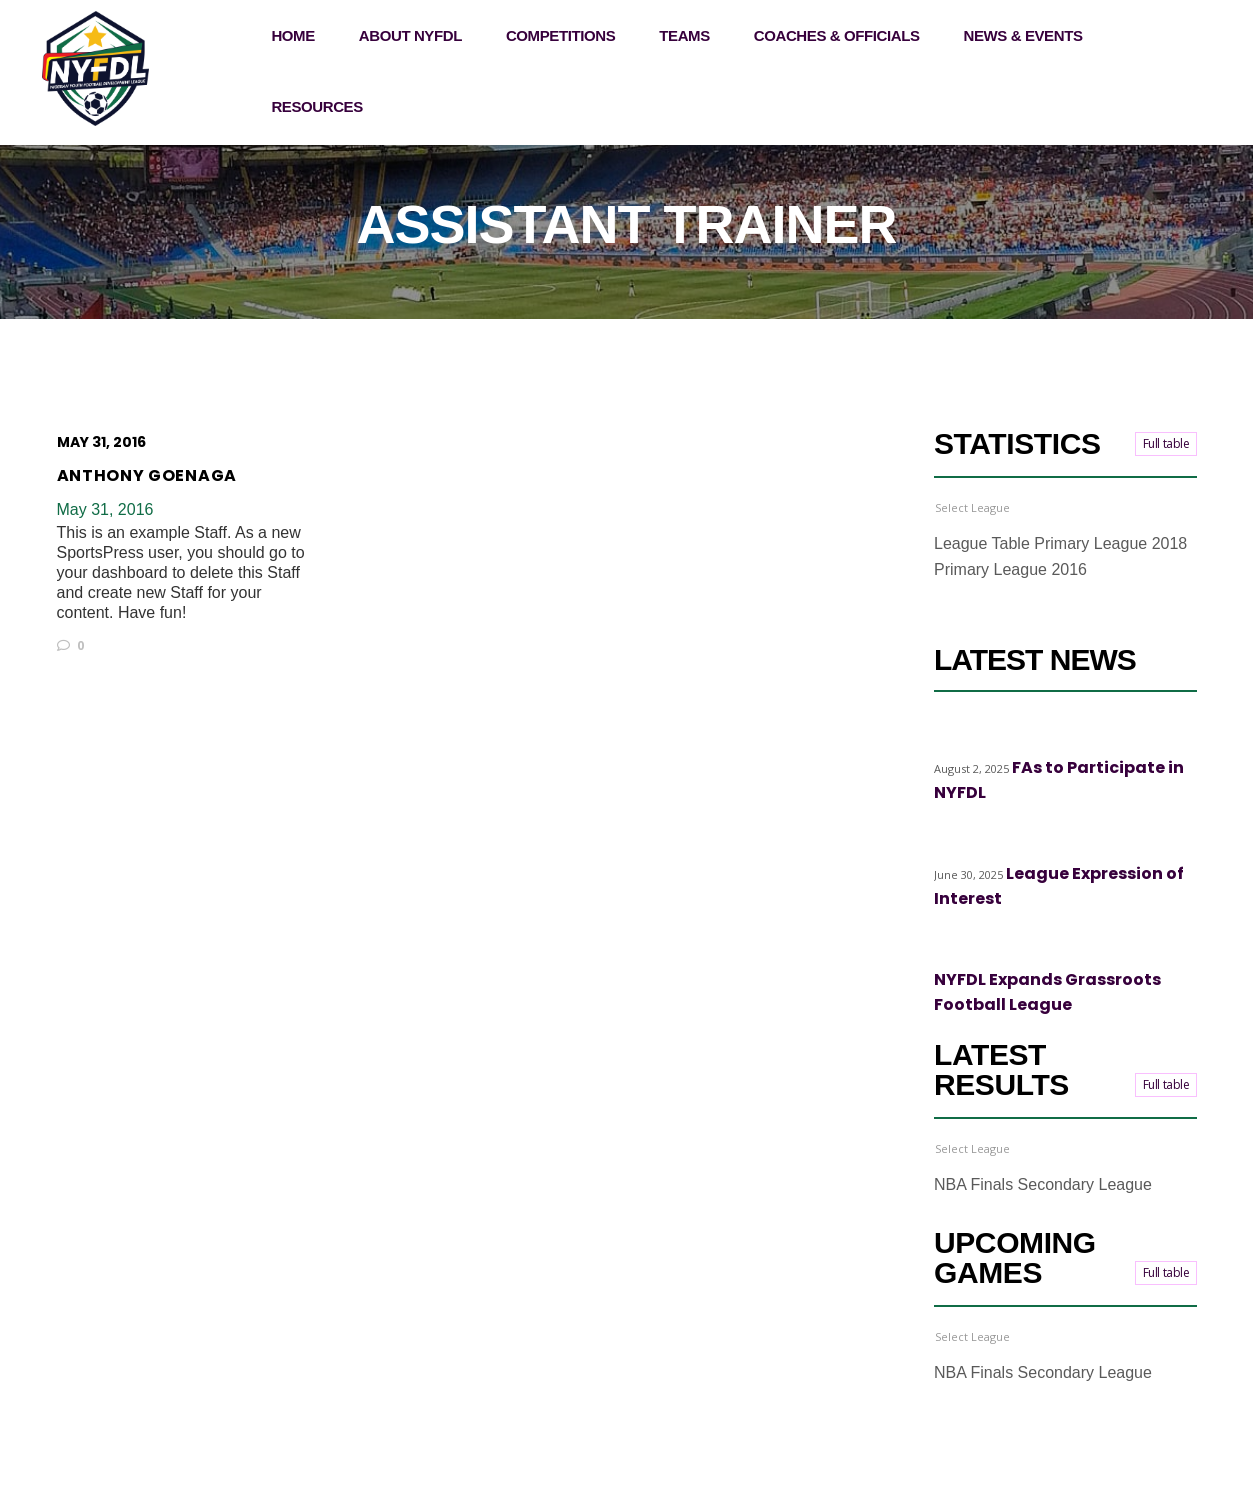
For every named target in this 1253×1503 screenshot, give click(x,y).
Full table (1166, 443)
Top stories (1041, 735)
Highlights (965, 735)
